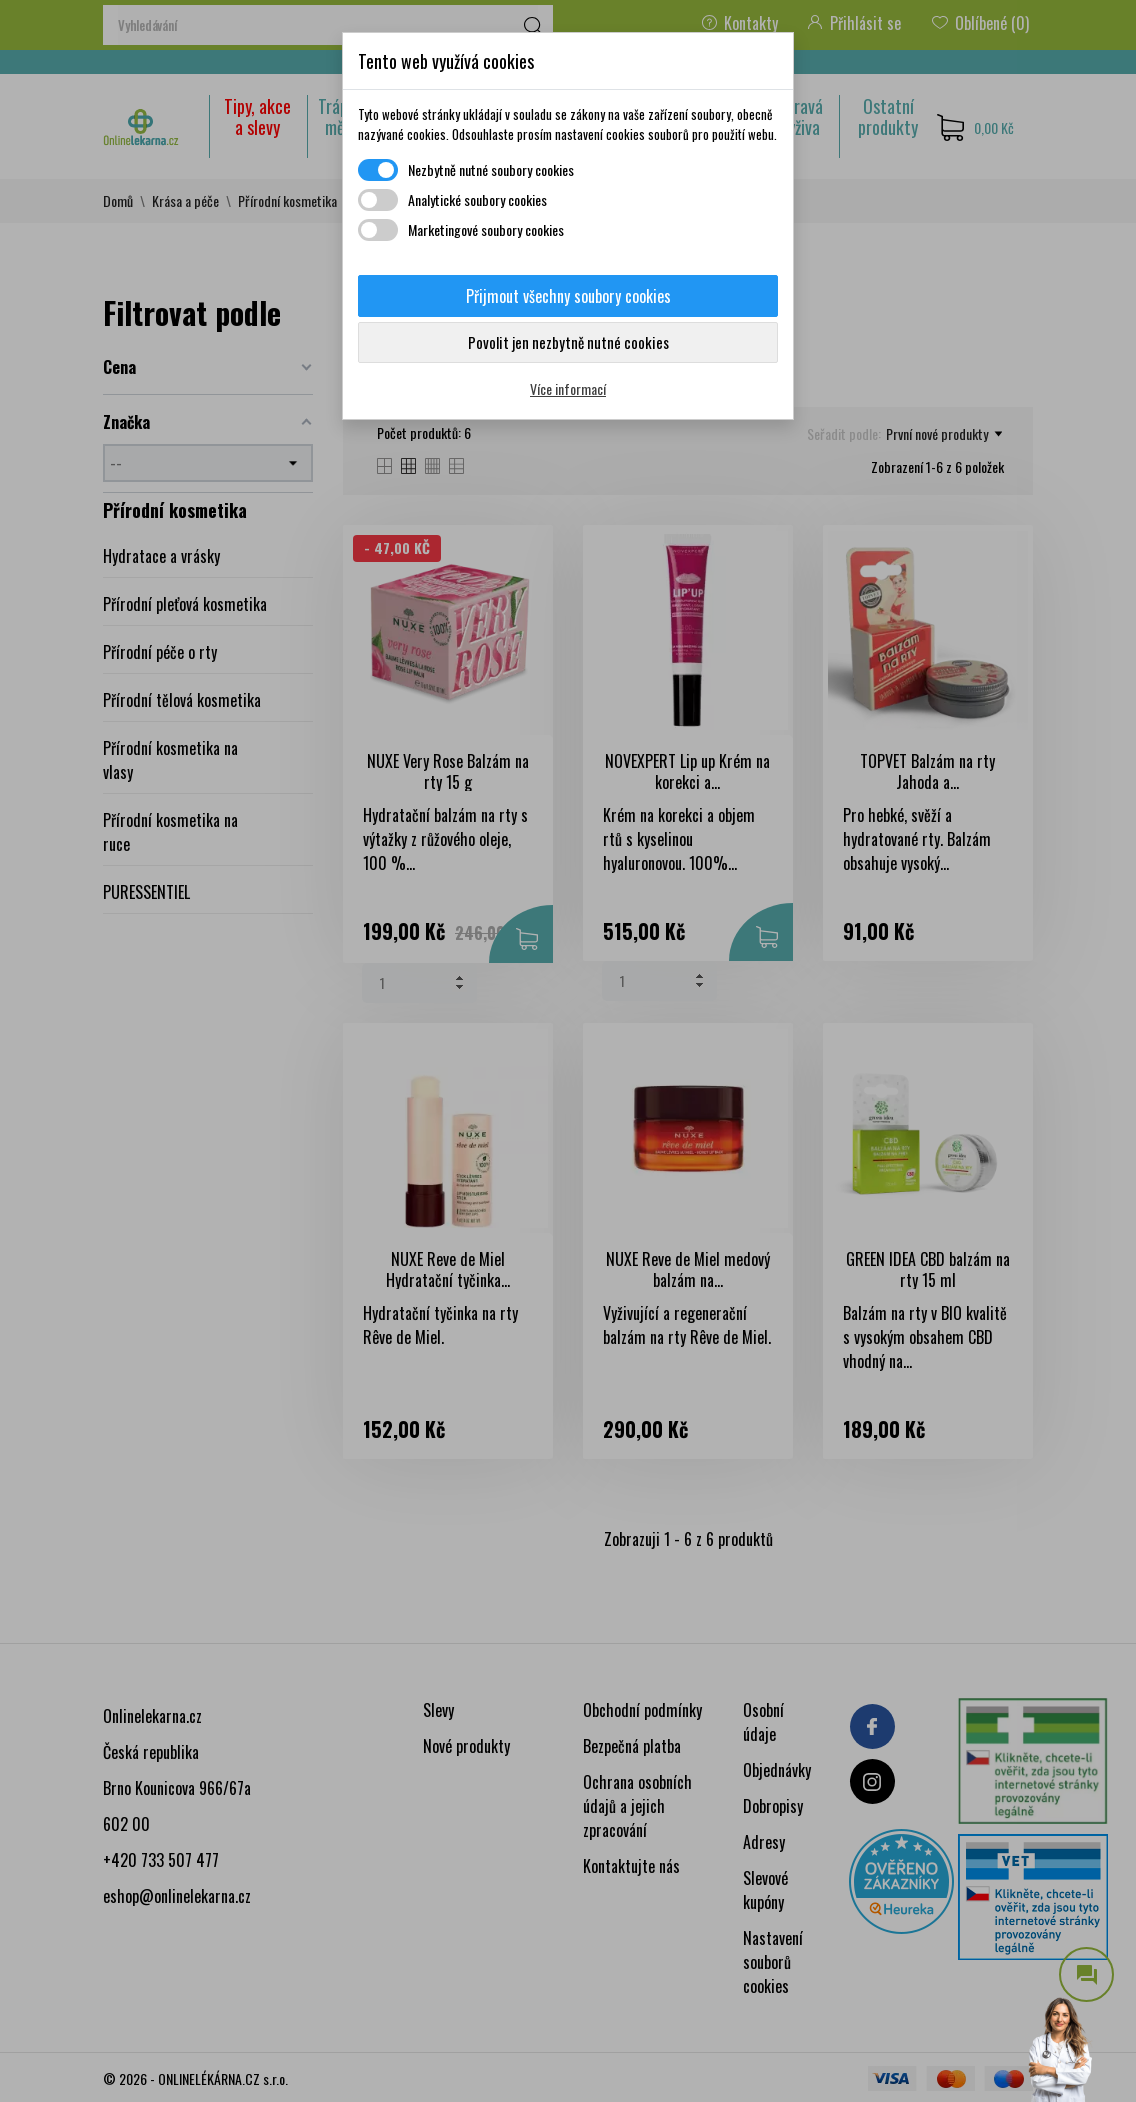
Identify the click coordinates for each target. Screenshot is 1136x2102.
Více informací (568, 388)
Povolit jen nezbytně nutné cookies (568, 342)
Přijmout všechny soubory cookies (568, 296)
